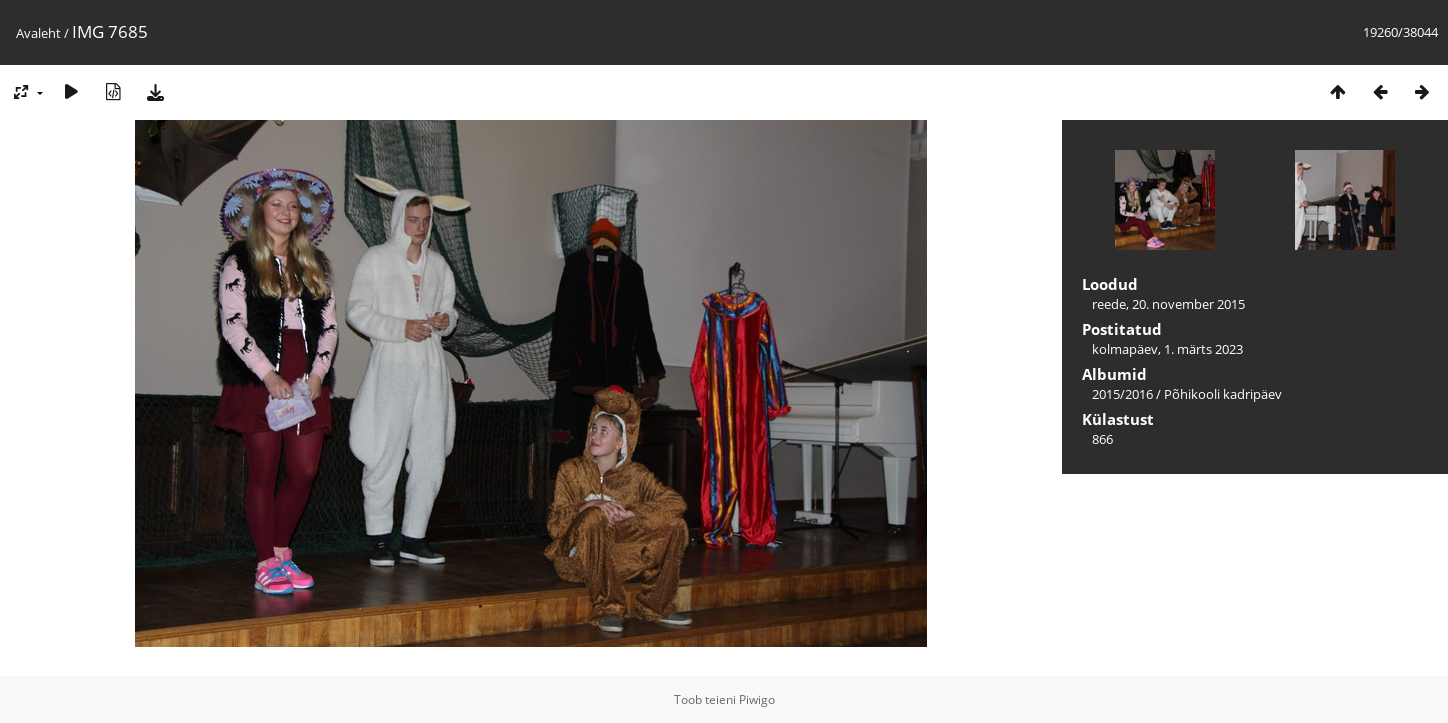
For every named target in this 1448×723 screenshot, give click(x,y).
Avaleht (38, 33)
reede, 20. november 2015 (1168, 304)
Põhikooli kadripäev (1223, 394)
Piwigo (757, 699)
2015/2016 (1122, 394)
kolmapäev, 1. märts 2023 (1167, 349)
